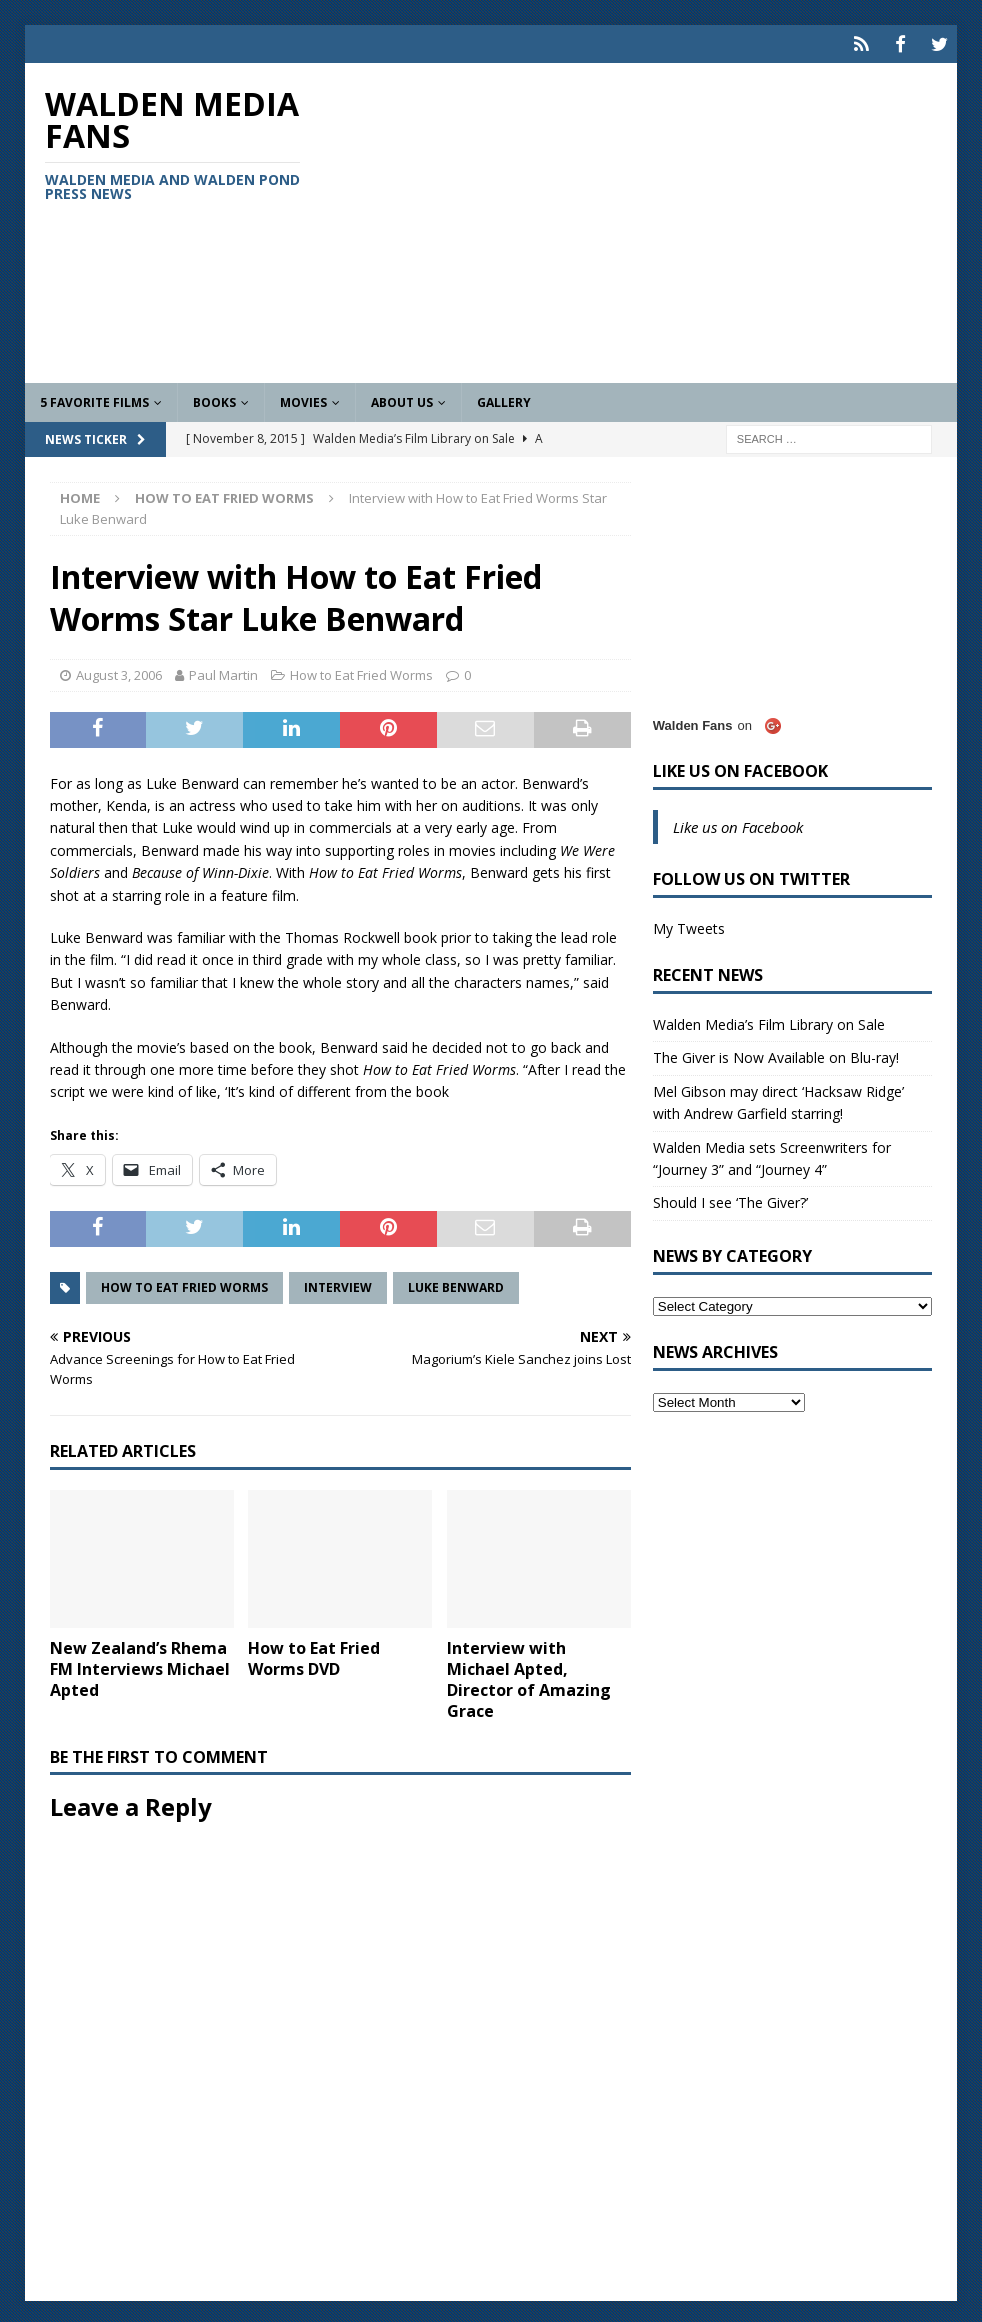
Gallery (504, 399)
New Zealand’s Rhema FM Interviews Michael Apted (140, 1666)
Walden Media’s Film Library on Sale (769, 1021)
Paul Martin (223, 672)
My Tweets (689, 925)
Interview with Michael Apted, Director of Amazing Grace (529, 1676)
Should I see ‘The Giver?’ (730, 1199)
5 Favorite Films (94, 399)
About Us (402, 399)
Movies (303, 399)
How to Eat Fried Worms (361, 672)
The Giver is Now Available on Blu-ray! (776, 1054)
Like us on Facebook (740, 768)
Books (214, 399)
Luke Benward (456, 1283)
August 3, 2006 (119, 672)
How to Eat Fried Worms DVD (314, 1655)
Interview (338, 1283)
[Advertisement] (640, 220)
